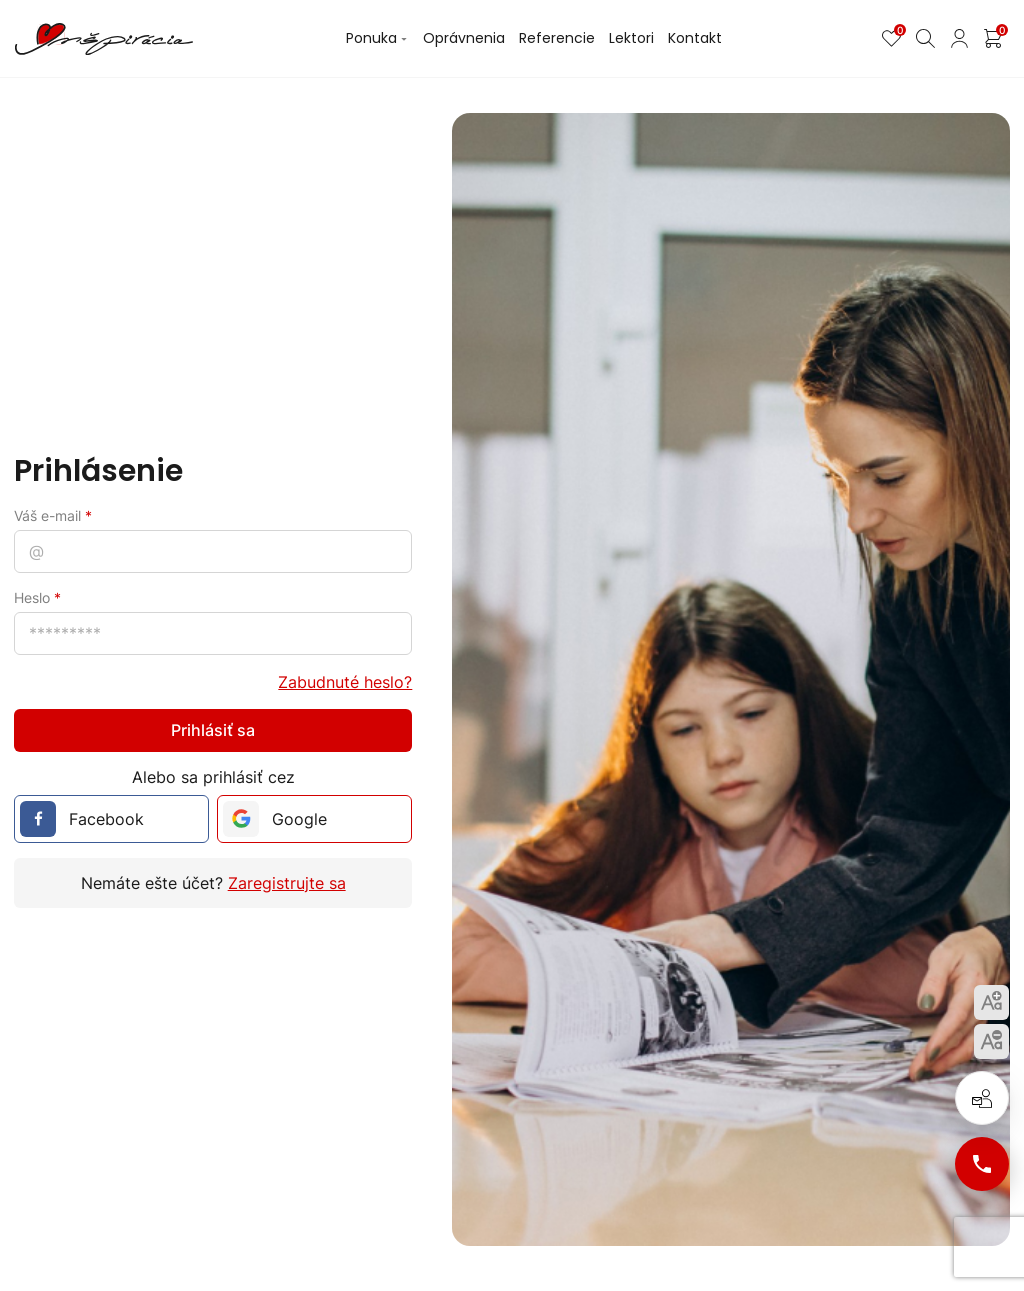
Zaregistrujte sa (287, 883)
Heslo (37, 597)
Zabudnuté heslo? (345, 682)
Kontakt (695, 38)
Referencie (557, 38)
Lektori (631, 38)
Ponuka (377, 38)
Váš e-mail (53, 515)
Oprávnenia (464, 38)
